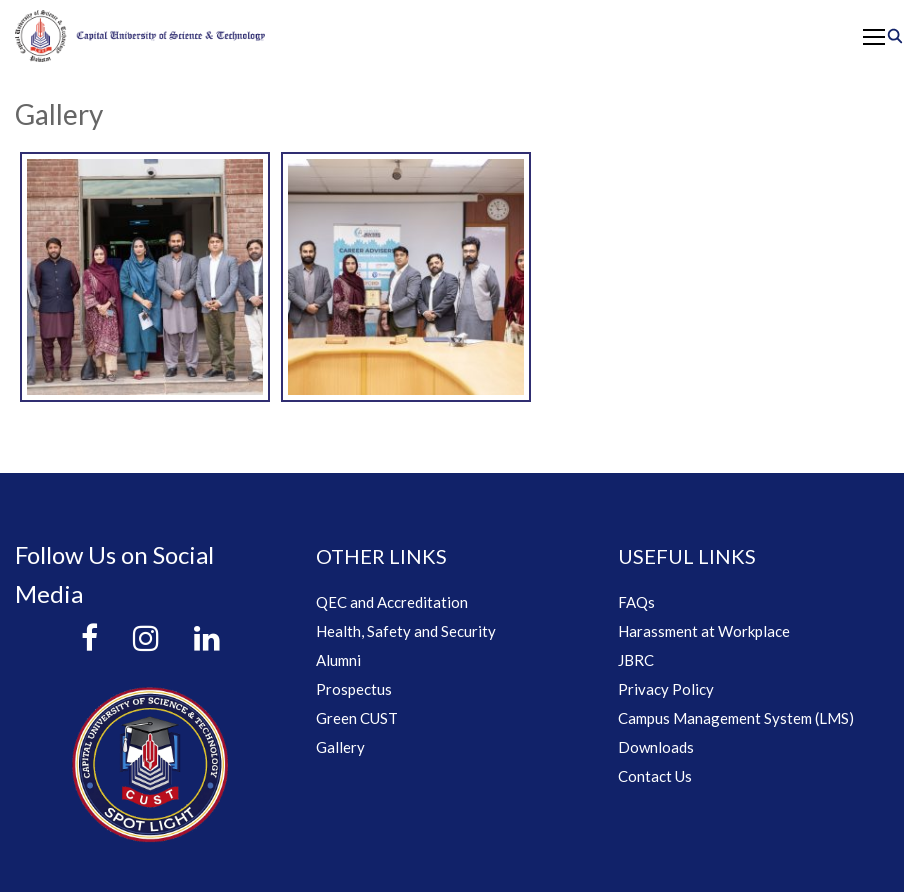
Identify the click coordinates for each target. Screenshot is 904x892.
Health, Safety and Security (406, 631)
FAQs (636, 602)
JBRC (636, 660)
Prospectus (354, 689)
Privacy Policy (666, 689)
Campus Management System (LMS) (736, 718)
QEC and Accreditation (392, 602)
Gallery (340, 747)
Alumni (338, 660)
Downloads (656, 747)
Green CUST (357, 718)
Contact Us (655, 776)
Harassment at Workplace (704, 631)
